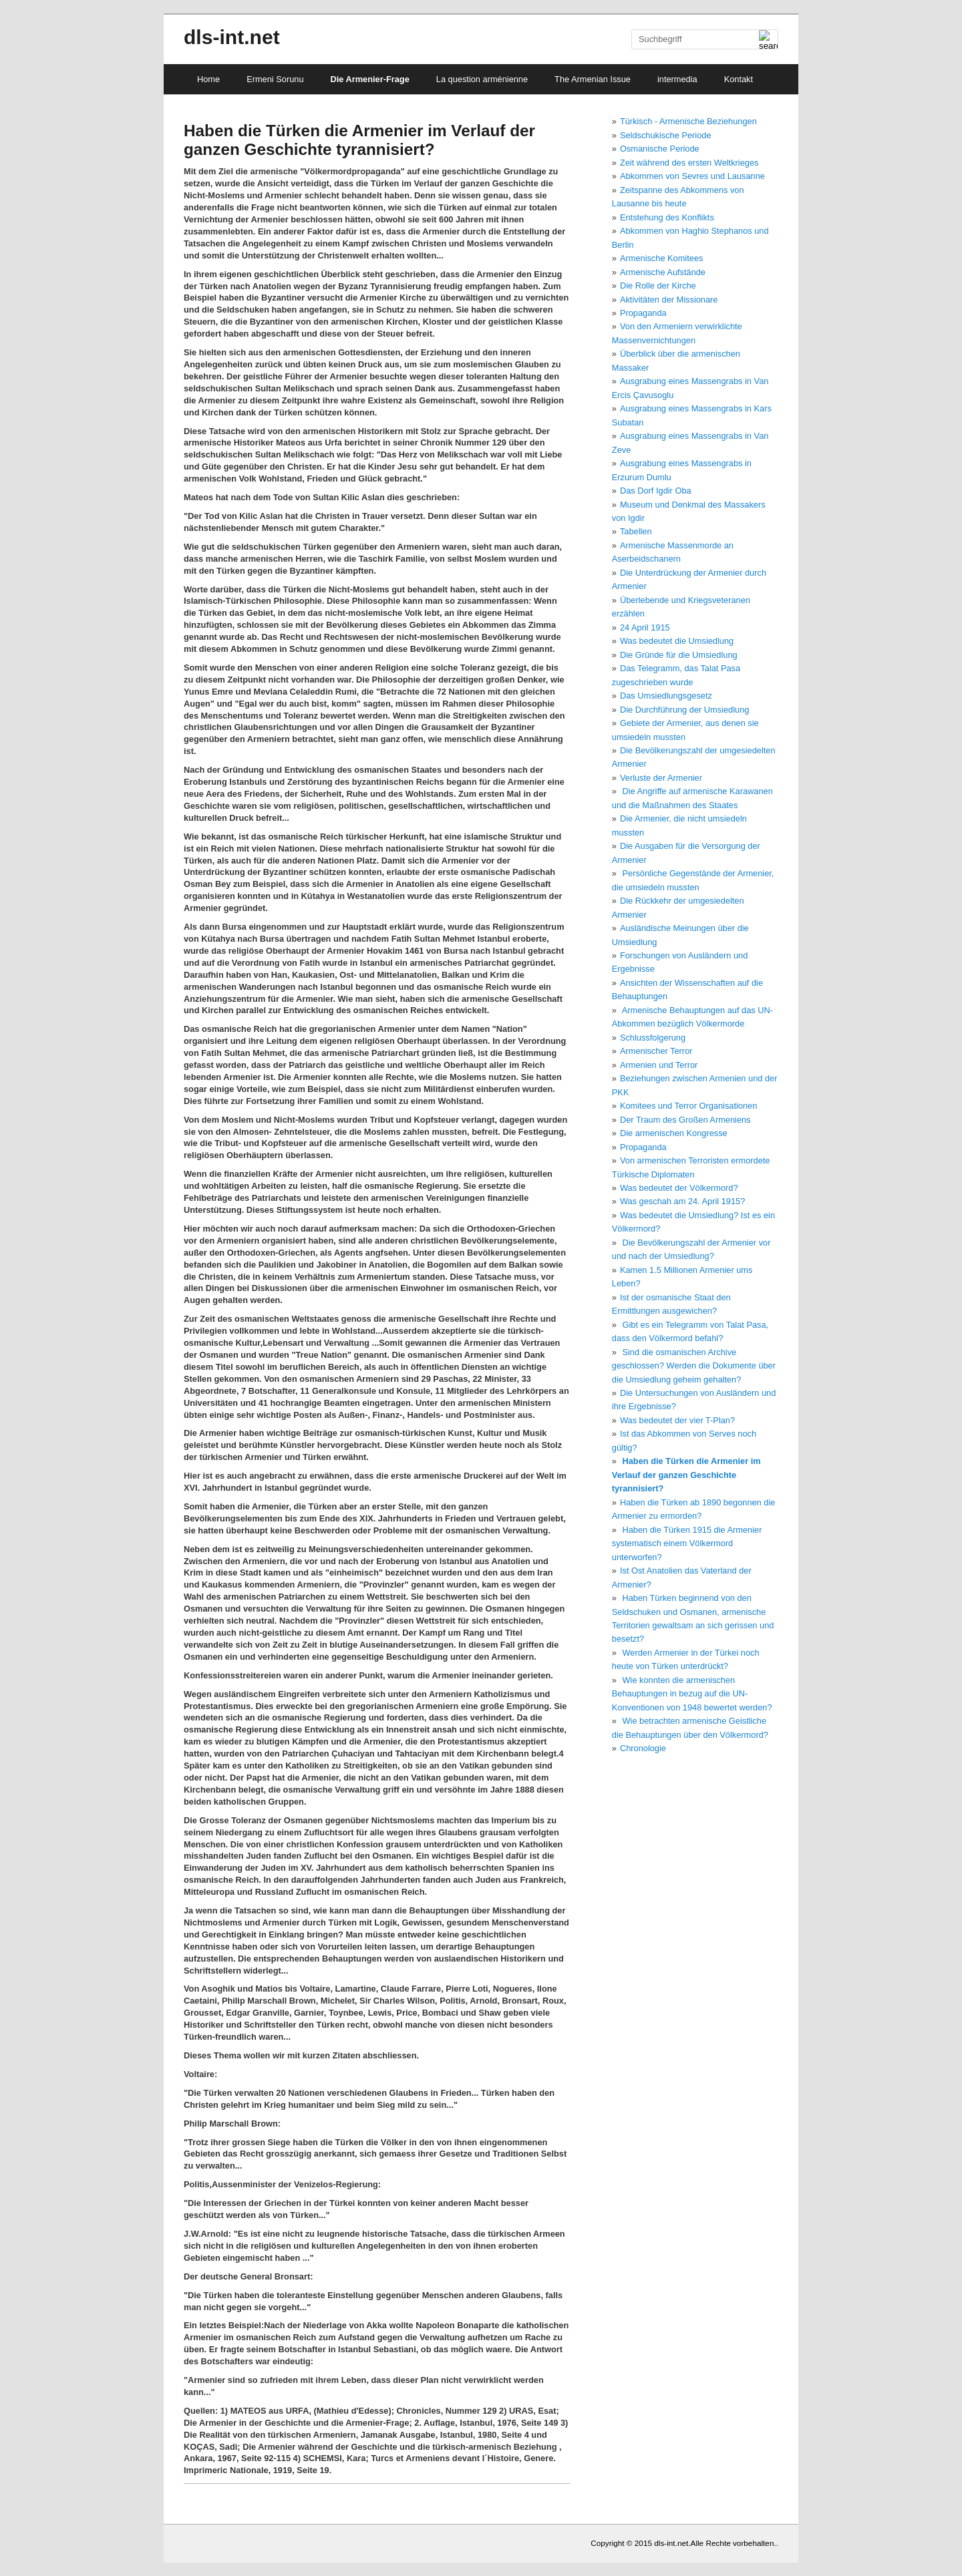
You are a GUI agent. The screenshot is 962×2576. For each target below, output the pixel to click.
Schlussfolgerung (652, 1038)
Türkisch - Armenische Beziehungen (688, 121)
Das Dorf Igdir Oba (655, 491)
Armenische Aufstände (662, 272)
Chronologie (643, 1748)
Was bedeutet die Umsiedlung (677, 641)
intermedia (677, 79)
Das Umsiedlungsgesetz (666, 696)
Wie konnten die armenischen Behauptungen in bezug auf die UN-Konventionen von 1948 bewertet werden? (692, 1693)
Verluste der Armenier (661, 778)
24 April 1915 (645, 627)
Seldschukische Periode (665, 135)
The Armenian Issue (592, 79)
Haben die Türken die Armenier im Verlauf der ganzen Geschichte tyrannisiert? (686, 1474)
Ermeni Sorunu (275, 79)
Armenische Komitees (661, 258)
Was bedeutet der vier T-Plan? (677, 1420)
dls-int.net (232, 37)
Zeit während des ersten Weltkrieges (689, 163)
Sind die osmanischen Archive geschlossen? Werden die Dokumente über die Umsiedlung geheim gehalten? (694, 1366)
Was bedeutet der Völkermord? (679, 1188)
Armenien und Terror (658, 1065)
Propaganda (643, 313)
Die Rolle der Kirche (658, 286)
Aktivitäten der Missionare (669, 300)
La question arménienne (482, 79)
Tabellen (636, 531)
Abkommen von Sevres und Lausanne (692, 176)
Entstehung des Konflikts (667, 217)
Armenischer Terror (656, 1051)
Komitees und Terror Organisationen (688, 1106)
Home (208, 79)
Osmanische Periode (659, 149)
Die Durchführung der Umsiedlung (684, 710)
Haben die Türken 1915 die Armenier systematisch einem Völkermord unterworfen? (687, 1543)
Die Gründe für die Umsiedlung (679, 655)
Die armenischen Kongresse (674, 1133)
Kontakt (738, 79)
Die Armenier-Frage (370, 79)
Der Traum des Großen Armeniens (685, 1120)
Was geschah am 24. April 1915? (682, 1201)
